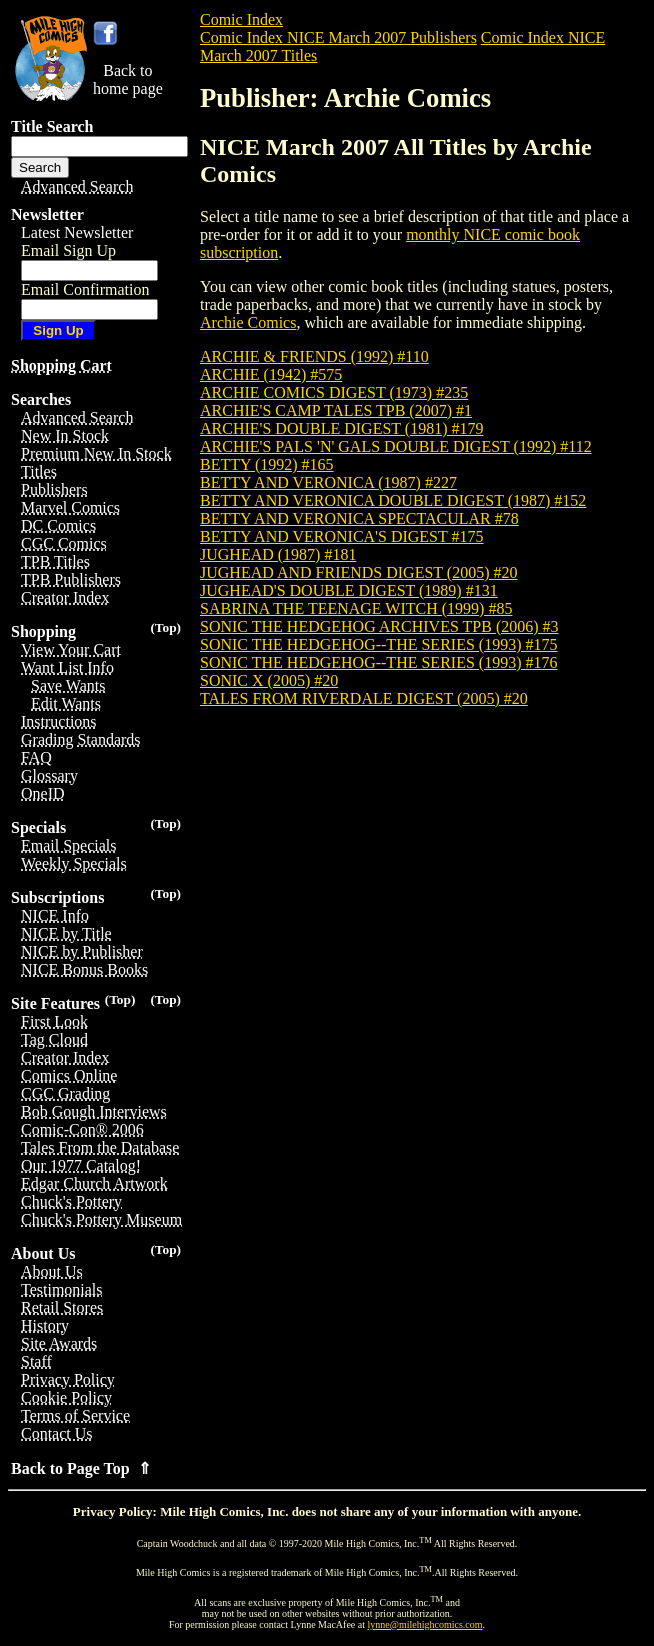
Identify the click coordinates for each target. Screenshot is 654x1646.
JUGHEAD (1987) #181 (278, 554)
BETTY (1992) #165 (267, 464)
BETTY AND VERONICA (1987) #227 (328, 482)
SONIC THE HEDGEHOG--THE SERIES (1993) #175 (378, 644)
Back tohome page (128, 79)
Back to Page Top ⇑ (81, 1468)
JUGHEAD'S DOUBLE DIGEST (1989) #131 (349, 590)
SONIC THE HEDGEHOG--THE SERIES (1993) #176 (378, 662)
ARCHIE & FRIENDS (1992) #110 (314, 356)
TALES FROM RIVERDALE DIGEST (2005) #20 (364, 698)
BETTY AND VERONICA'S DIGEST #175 (341, 536)
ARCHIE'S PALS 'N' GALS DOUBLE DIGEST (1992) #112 (396, 446)
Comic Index (241, 19)
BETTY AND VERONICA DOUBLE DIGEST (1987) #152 (393, 500)
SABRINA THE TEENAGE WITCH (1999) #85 (356, 608)
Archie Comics (248, 322)
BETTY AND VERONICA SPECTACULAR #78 (359, 518)
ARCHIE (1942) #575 (271, 374)
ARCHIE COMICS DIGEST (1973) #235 (334, 392)
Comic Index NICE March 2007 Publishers (338, 37)
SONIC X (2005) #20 (269, 680)
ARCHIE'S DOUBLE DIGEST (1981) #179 (341, 428)
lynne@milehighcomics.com (425, 1624)
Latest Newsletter (77, 232)
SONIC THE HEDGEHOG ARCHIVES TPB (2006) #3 (379, 626)
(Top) (165, 627)
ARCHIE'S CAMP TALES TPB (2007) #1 (336, 410)
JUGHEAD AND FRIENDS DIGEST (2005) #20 (358, 572)
